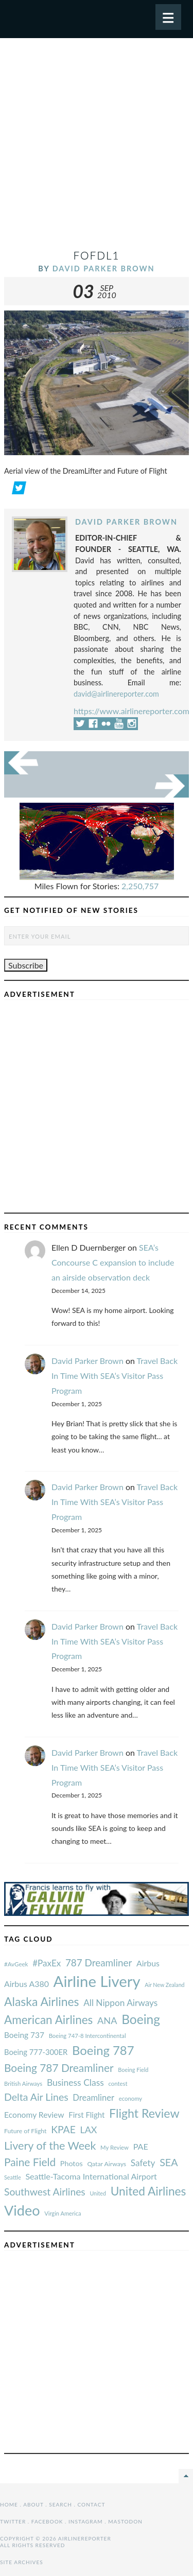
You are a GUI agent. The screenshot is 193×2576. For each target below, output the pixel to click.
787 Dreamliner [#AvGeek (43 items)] (98, 1962)
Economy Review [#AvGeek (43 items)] (34, 2114)
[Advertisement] (96, 147)
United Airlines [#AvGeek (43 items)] (148, 2191)
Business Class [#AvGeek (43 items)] (75, 2082)
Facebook (47, 2521)
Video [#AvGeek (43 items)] (22, 2210)
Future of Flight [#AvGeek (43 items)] (25, 2131)
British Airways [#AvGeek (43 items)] (23, 2083)
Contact (92, 2504)
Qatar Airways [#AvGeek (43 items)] (106, 2164)
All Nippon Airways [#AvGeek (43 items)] (120, 2002)
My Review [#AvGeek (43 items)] (114, 2147)
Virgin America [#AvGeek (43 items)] (62, 2213)
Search (60, 2504)
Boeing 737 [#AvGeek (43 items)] (24, 2034)
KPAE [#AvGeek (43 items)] (63, 2129)
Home (9, 2504)
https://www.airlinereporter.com (131, 711)
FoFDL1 (96, 255)
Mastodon (125, 2521)
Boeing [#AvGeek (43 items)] (140, 2019)
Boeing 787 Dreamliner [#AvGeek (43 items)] (59, 2067)
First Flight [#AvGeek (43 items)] (86, 2114)
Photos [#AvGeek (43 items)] (71, 2163)
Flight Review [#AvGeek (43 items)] (144, 2113)
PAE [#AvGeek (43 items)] (140, 2146)
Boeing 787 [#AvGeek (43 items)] (103, 2050)
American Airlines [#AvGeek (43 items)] (48, 2020)
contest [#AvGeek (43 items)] (118, 2083)
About (33, 2504)
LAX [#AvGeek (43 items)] (88, 2129)
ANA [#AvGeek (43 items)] (107, 2020)
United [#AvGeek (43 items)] (98, 2193)
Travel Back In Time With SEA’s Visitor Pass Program (114, 1375)
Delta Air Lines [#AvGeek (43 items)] (36, 2097)
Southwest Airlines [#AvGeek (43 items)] (44, 2192)
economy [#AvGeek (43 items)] (130, 2098)
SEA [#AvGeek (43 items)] (169, 2162)
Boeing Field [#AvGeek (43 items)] (133, 2069)
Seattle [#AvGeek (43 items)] (12, 2177)
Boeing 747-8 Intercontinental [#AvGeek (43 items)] (87, 2035)
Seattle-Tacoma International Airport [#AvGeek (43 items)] (91, 2176)
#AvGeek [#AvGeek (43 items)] (16, 1964)
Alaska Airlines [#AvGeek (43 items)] (41, 2001)
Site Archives (21, 2562)
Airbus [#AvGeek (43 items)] (148, 1963)
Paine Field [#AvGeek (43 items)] (30, 2161)
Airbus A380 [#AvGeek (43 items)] (26, 1984)
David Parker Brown (103, 268)
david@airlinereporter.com (116, 693)
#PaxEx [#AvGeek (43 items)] (46, 1963)
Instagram (85, 2521)
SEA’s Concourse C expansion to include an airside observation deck (112, 1262)
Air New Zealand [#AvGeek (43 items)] (164, 1984)
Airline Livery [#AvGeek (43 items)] (97, 1981)
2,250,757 (140, 886)
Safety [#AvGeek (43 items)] (143, 2162)
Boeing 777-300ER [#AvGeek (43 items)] (35, 2051)
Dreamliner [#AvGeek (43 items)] (93, 2098)
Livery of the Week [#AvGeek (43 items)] (50, 2145)
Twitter (13, 2521)
